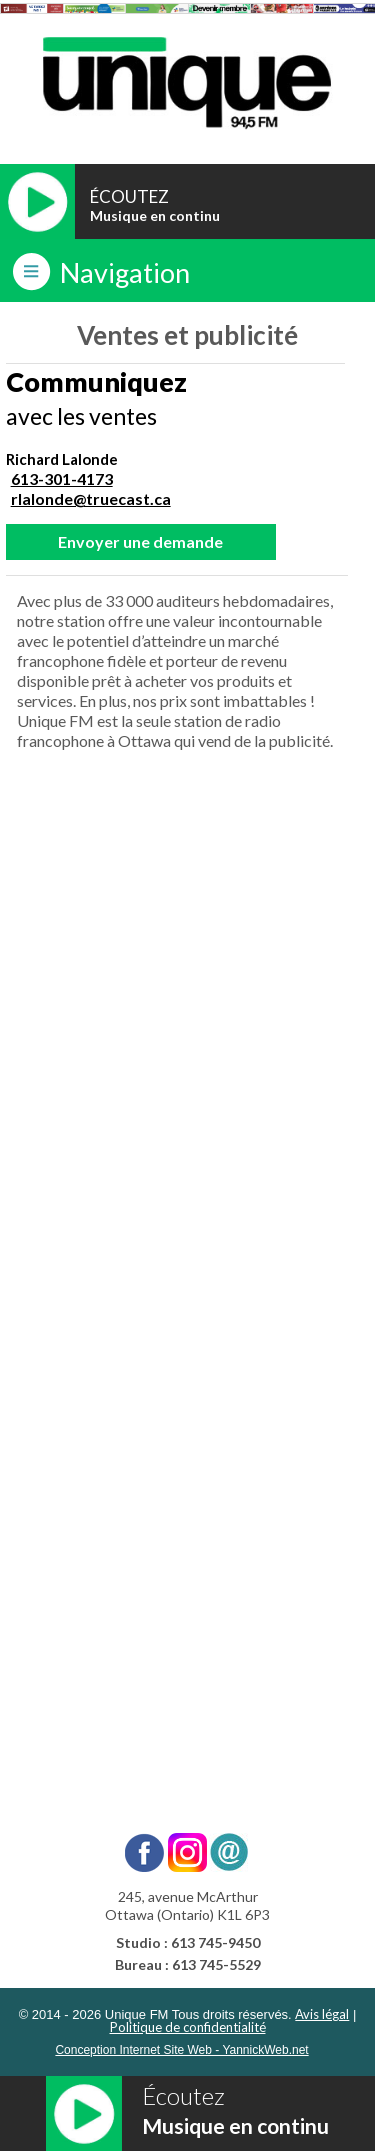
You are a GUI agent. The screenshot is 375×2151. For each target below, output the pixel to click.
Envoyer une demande (140, 541)
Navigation (125, 272)
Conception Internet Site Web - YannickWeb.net (181, 2050)
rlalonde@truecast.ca (91, 498)
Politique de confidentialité (188, 2027)
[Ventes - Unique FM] (186, 1311)
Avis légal (322, 2014)
